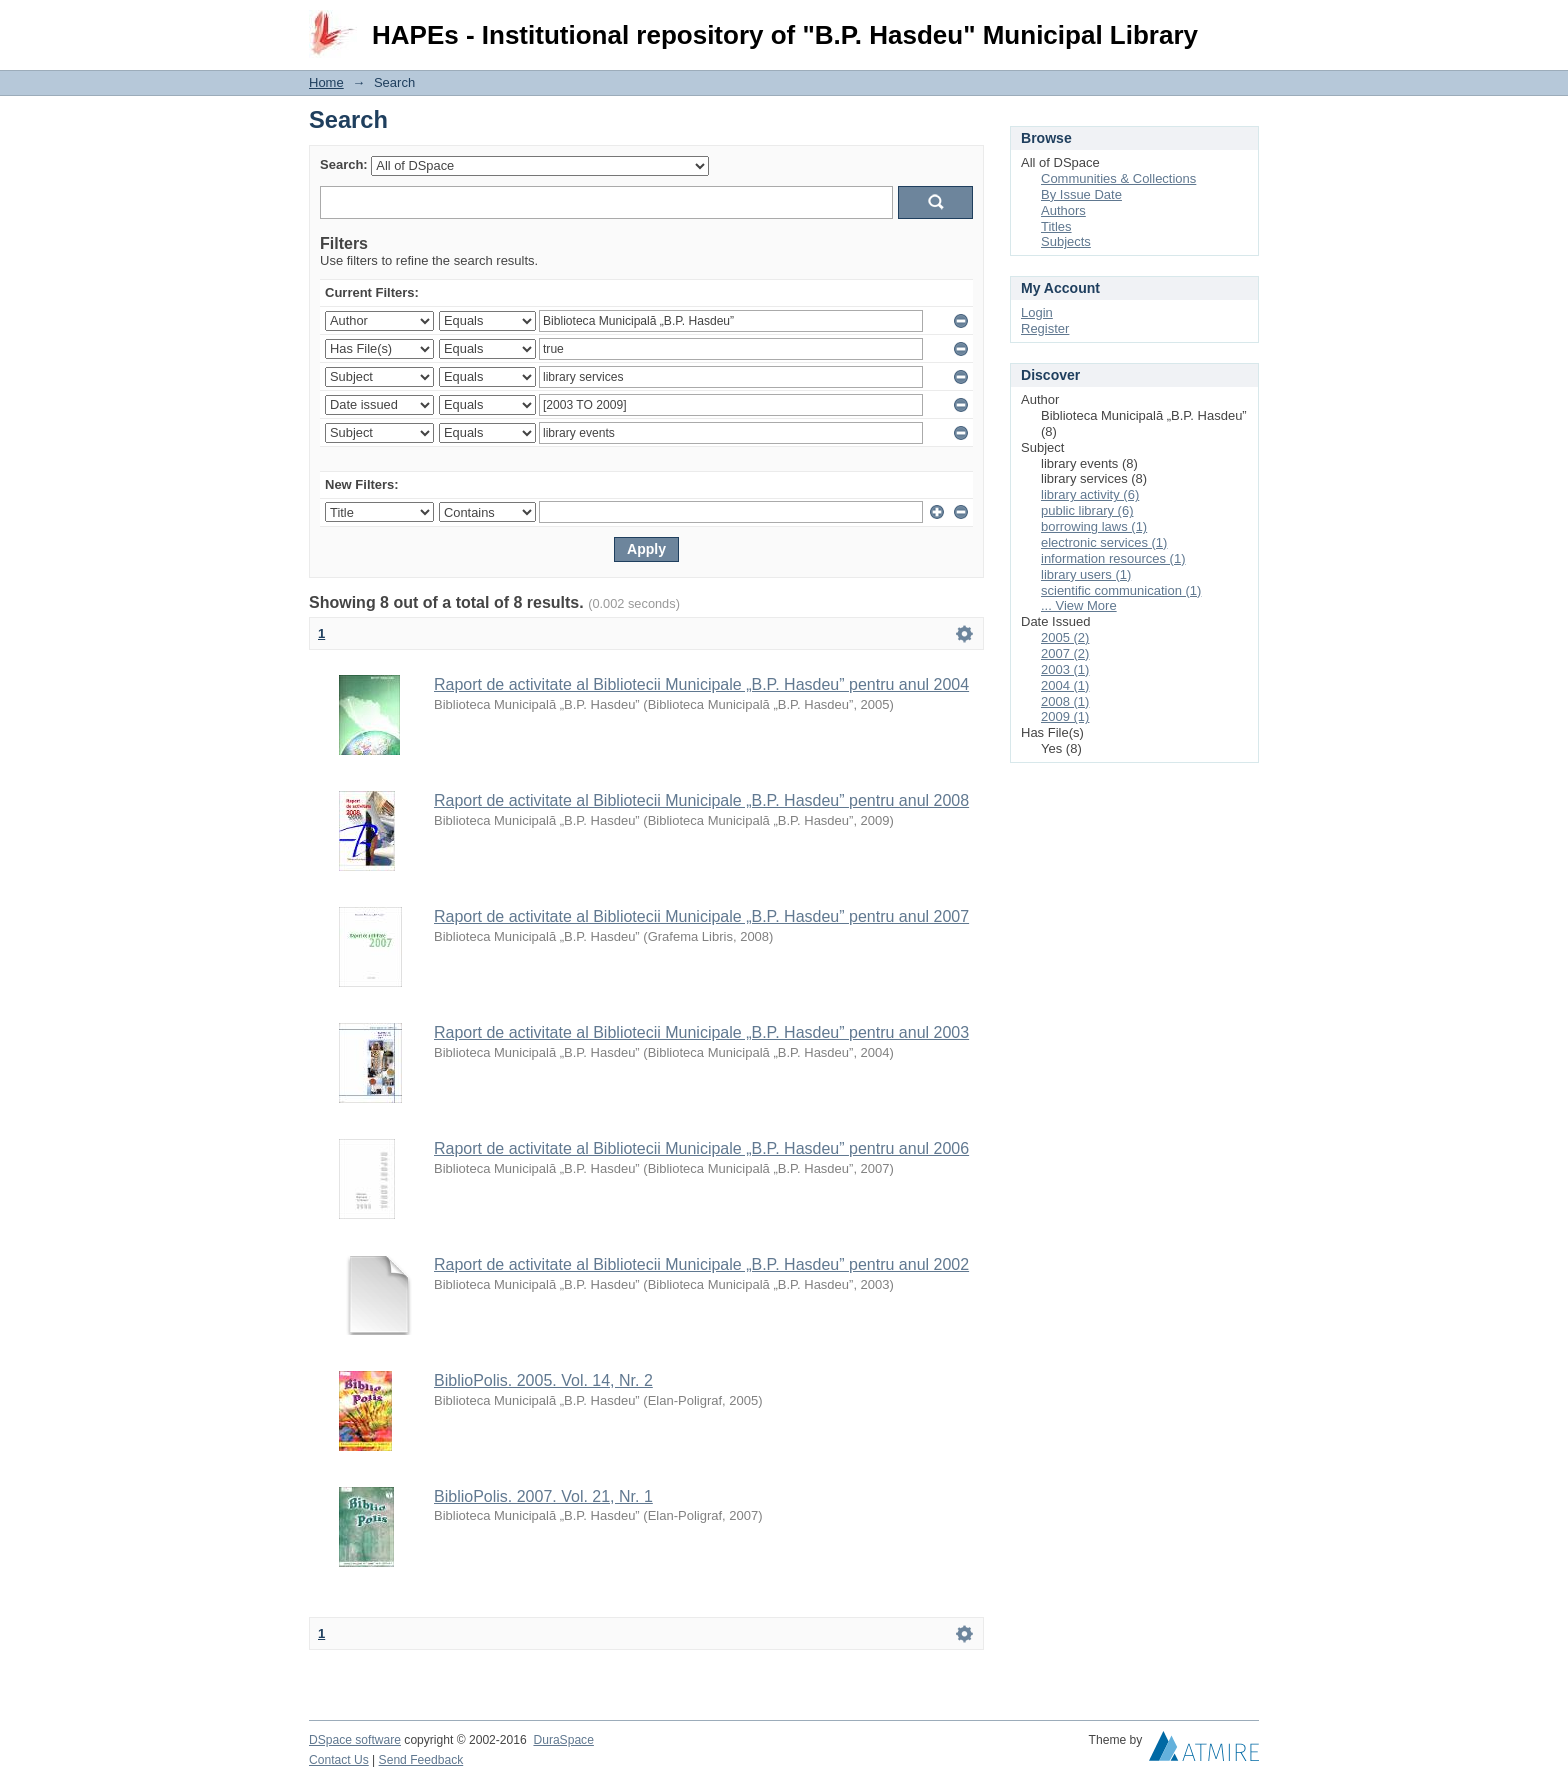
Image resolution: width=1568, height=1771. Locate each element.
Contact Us (339, 1760)
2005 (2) (1065, 637)
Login (1243, 24)
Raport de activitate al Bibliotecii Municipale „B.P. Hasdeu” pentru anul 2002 (701, 1264)
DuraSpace (563, 1740)
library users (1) (1086, 574)
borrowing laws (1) (1094, 526)
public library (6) (1087, 510)
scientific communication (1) (1121, 590)
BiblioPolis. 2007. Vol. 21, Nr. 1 (543, 1496)
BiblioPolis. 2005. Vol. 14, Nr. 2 (543, 1380)
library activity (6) (1090, 494)
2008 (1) (1065, 701)
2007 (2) (1065, 653)
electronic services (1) (1104, 542)
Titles (1056, 226)
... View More (1079, 605)
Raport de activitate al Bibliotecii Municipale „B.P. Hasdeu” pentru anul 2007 (701, 916)
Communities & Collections (1118, 178)
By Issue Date (1081, 194)
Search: (344, 164)
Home (326, 82)
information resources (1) (1113, 558)
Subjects (1066, 241)
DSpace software (355, 1740)
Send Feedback (421, 1760)
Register (1045, 328)
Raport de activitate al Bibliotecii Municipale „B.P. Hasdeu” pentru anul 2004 (701, 684)
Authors (1063, 210)
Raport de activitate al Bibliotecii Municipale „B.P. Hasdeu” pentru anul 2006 (701, 1148)
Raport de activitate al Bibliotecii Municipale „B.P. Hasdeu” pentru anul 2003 (701, 1032)
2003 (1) (1065, 669)
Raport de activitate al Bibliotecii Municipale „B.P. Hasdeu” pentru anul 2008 (701, 800)
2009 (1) (1065, 716)
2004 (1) (1065, 685)
